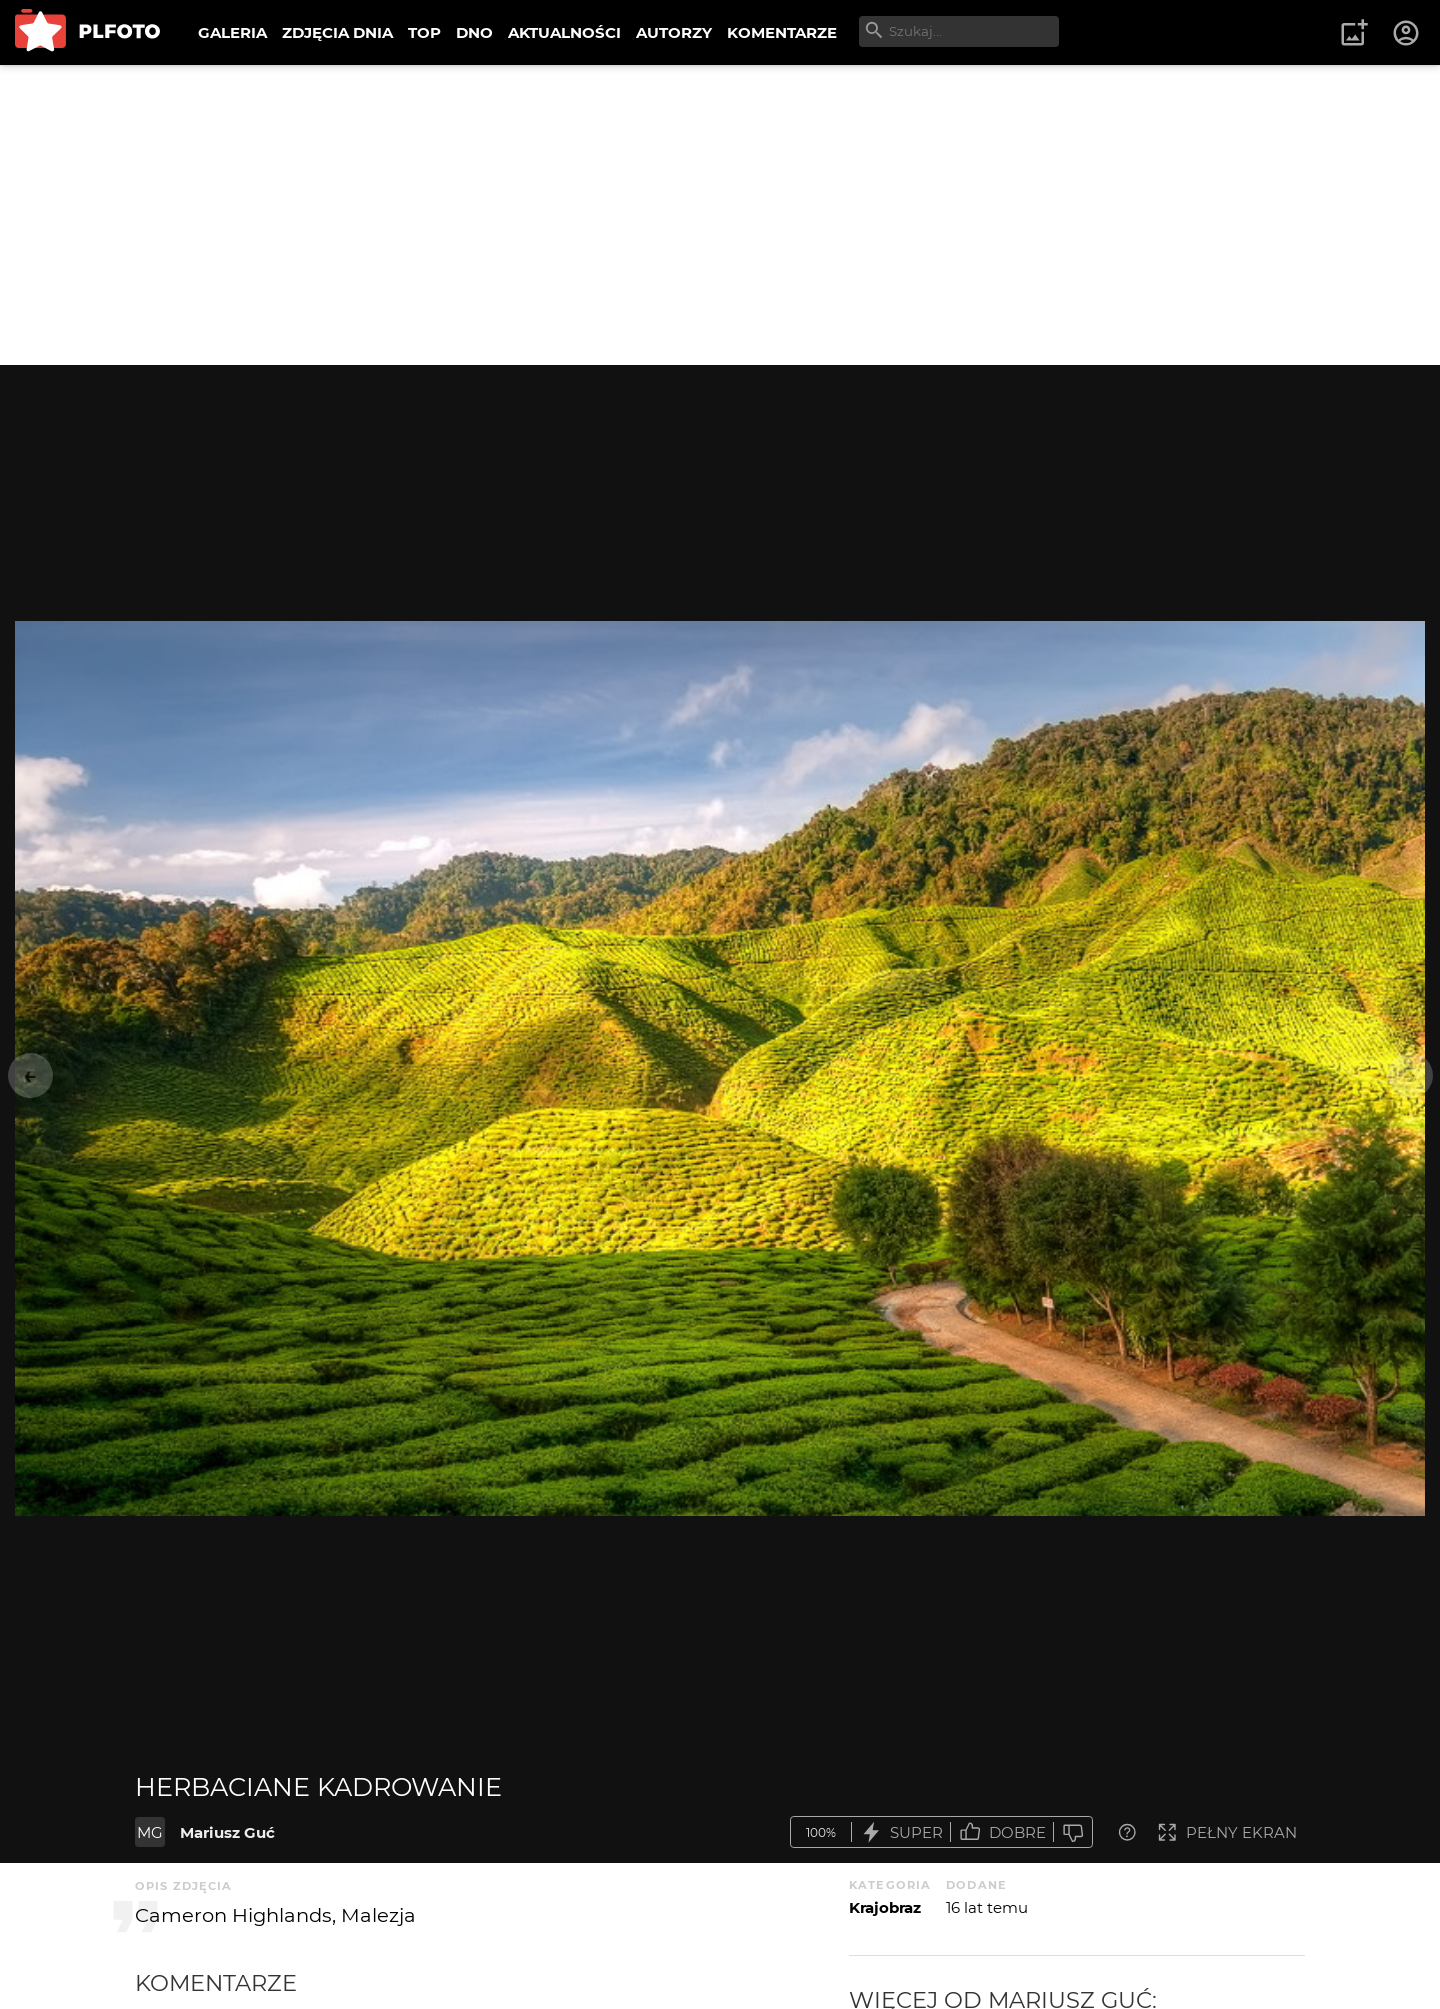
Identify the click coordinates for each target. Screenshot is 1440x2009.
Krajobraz (885, 1907)
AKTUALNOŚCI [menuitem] (564, 32)
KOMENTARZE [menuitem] (782, 32)
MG (150, 1832)
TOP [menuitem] (424, 32)
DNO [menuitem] (474, 32)
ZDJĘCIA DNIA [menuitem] (337, 32)
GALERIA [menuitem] (232, 32)
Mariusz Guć (227, 1832)
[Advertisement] (720, 215)
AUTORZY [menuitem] (674, 32)
